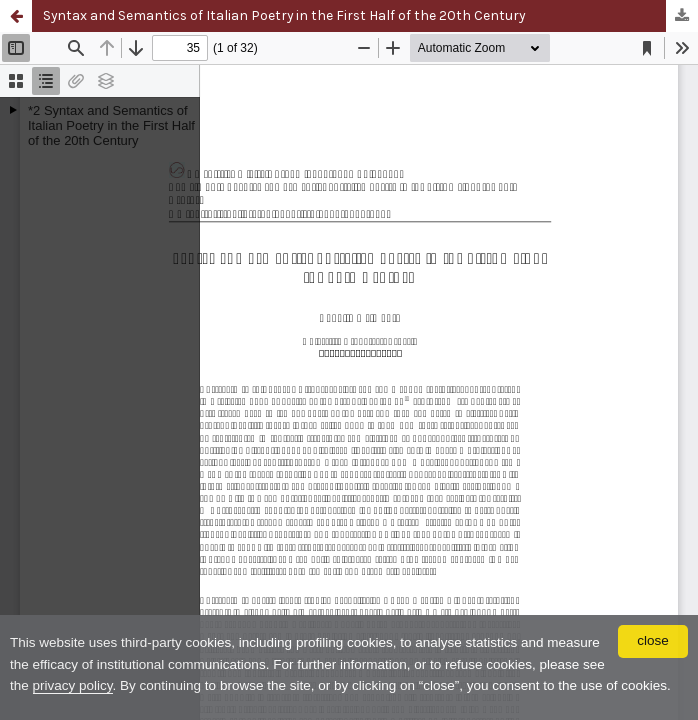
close (653, 640)
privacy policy (73, 685)
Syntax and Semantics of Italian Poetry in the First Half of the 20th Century (284, 15)
